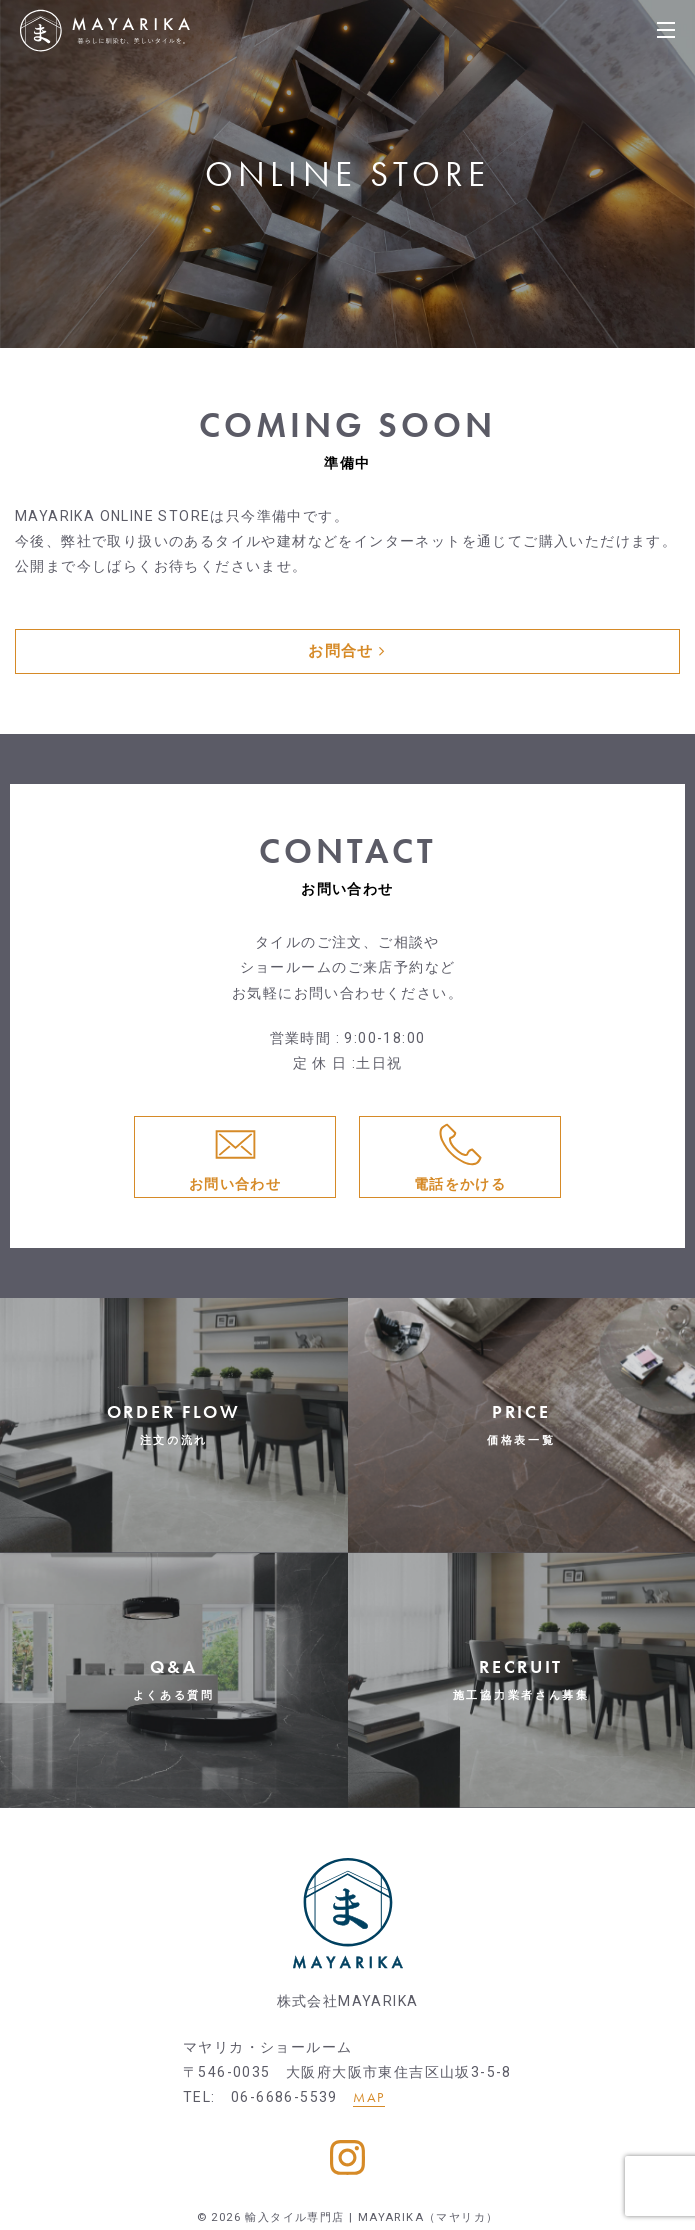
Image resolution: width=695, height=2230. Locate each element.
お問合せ (347, 651)
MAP (368, 2097)
